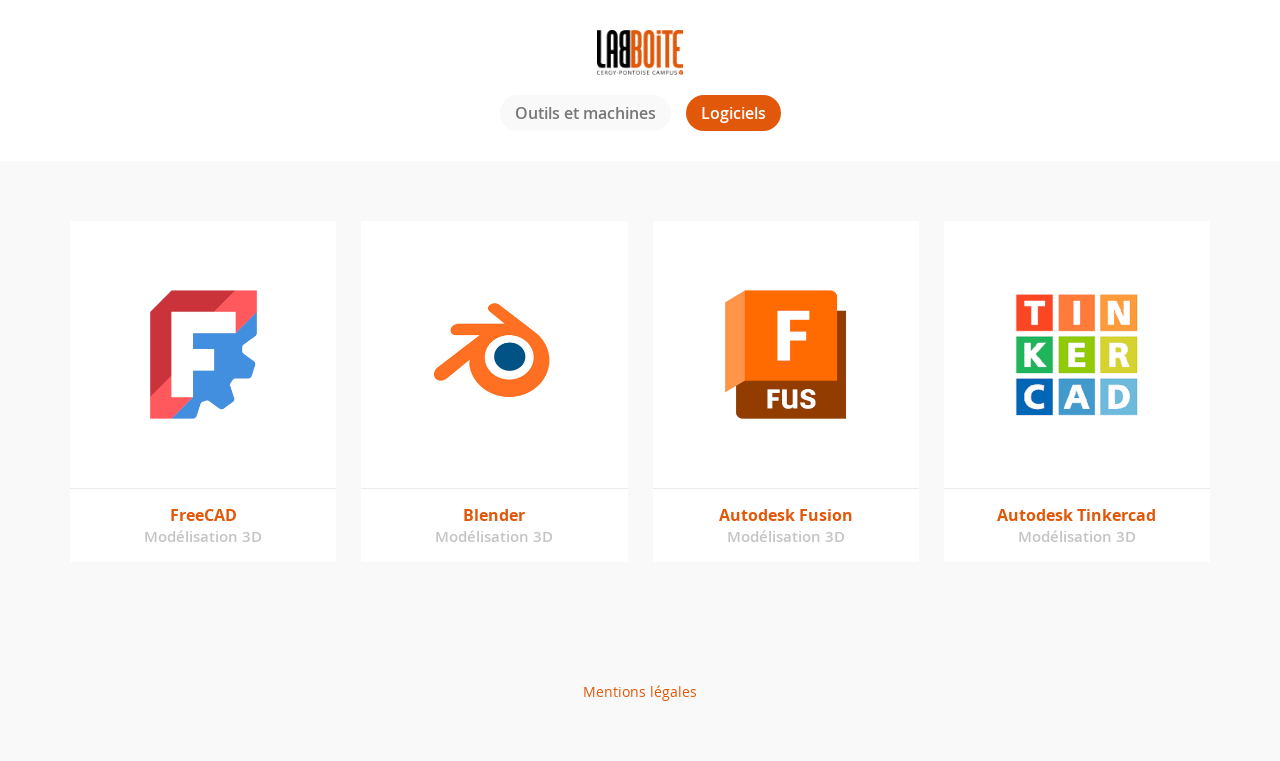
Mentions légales (640, 691)
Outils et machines (585, 113)
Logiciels (733, 113)
